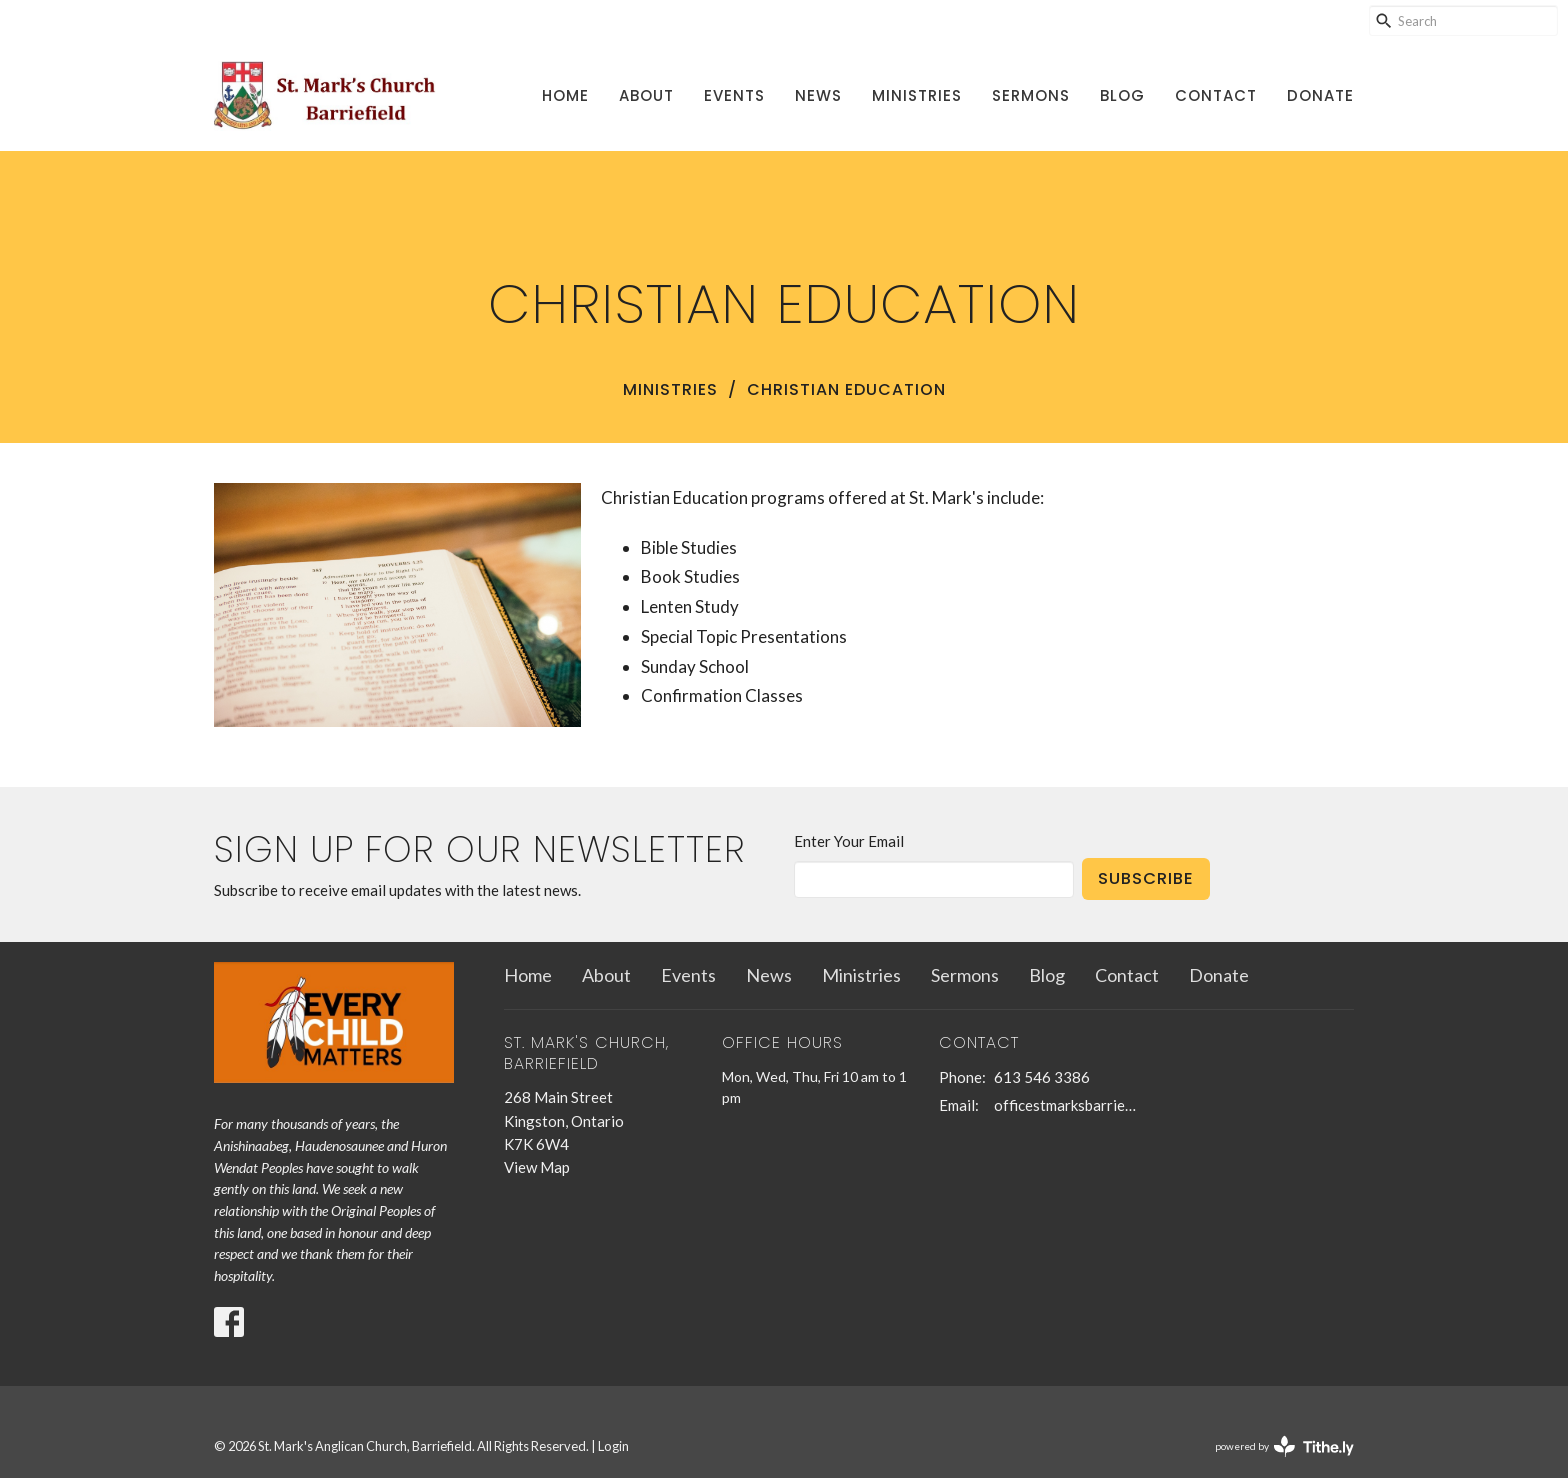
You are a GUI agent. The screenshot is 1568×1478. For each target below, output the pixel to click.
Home (565, 95)
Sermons (1031, 95)
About (646, 95)
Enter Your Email (849, 841)
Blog (1122, 95)
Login (613, 1446)
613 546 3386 (1042, 1077)
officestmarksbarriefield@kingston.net (1065, 1105)
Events (734, 95)
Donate (1320, 95)
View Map (537, 1167)
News (818, 95)
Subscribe (1146, 878)
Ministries (917, 95)
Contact (1216, 95)
